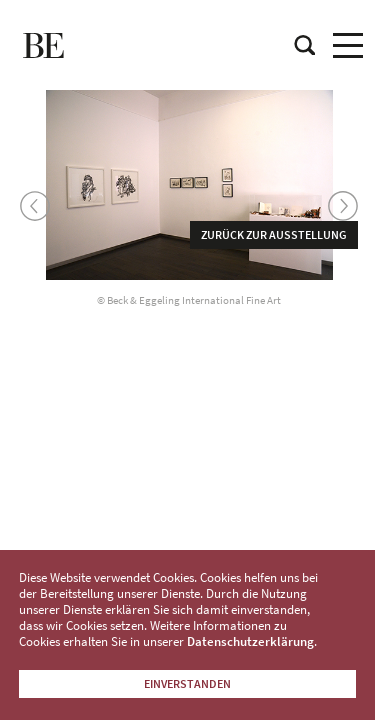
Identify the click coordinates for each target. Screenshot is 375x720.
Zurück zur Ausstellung (274, 234)
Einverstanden (187, 683)
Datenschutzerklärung (250, 641)
